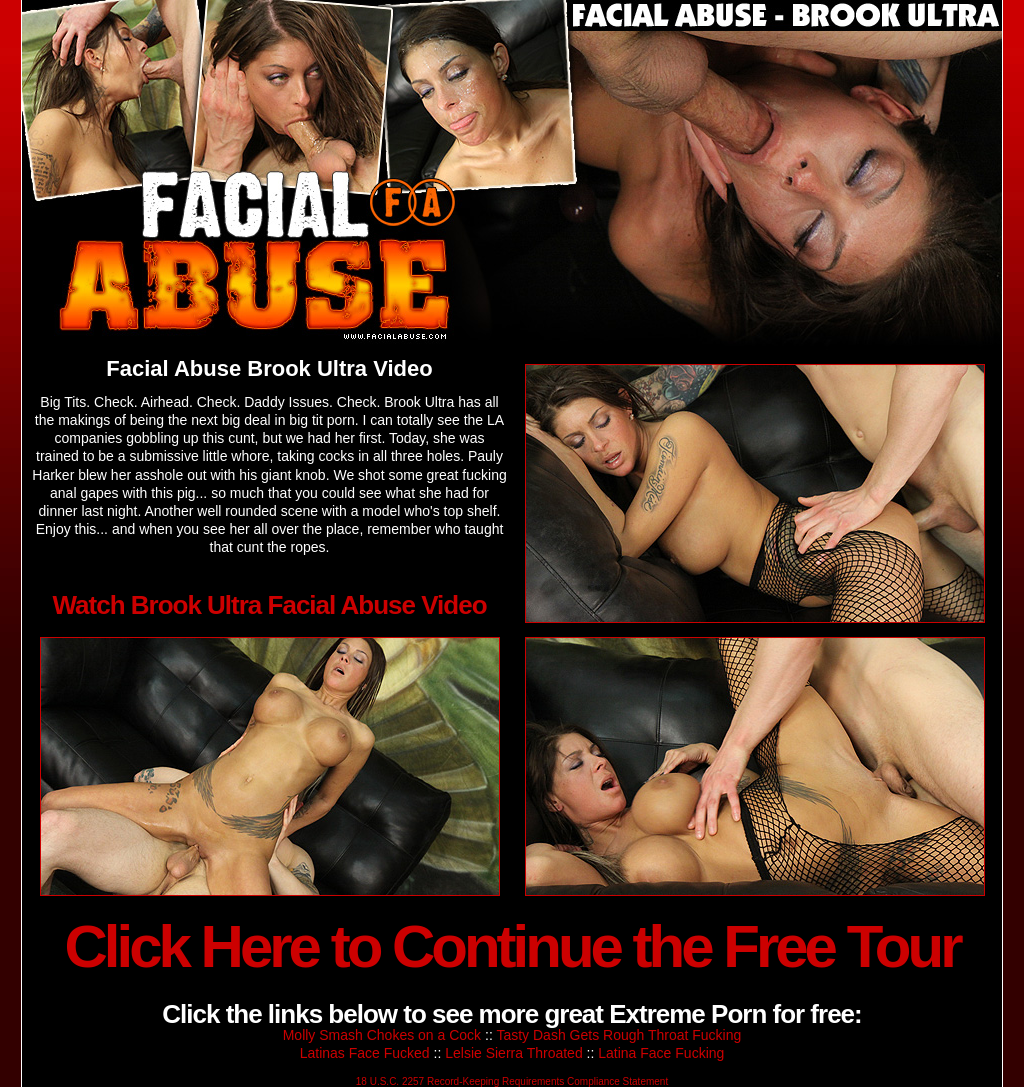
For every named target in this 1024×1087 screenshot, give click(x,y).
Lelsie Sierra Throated (513, 1053)
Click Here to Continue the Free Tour (511, 946)
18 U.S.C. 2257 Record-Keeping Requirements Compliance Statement (512, 1081)
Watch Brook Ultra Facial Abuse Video (269, 605)
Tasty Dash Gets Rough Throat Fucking (618, 1035)
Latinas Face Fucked (365, 1053)
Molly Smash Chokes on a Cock (382, 1035)
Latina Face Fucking (661, 1053)
